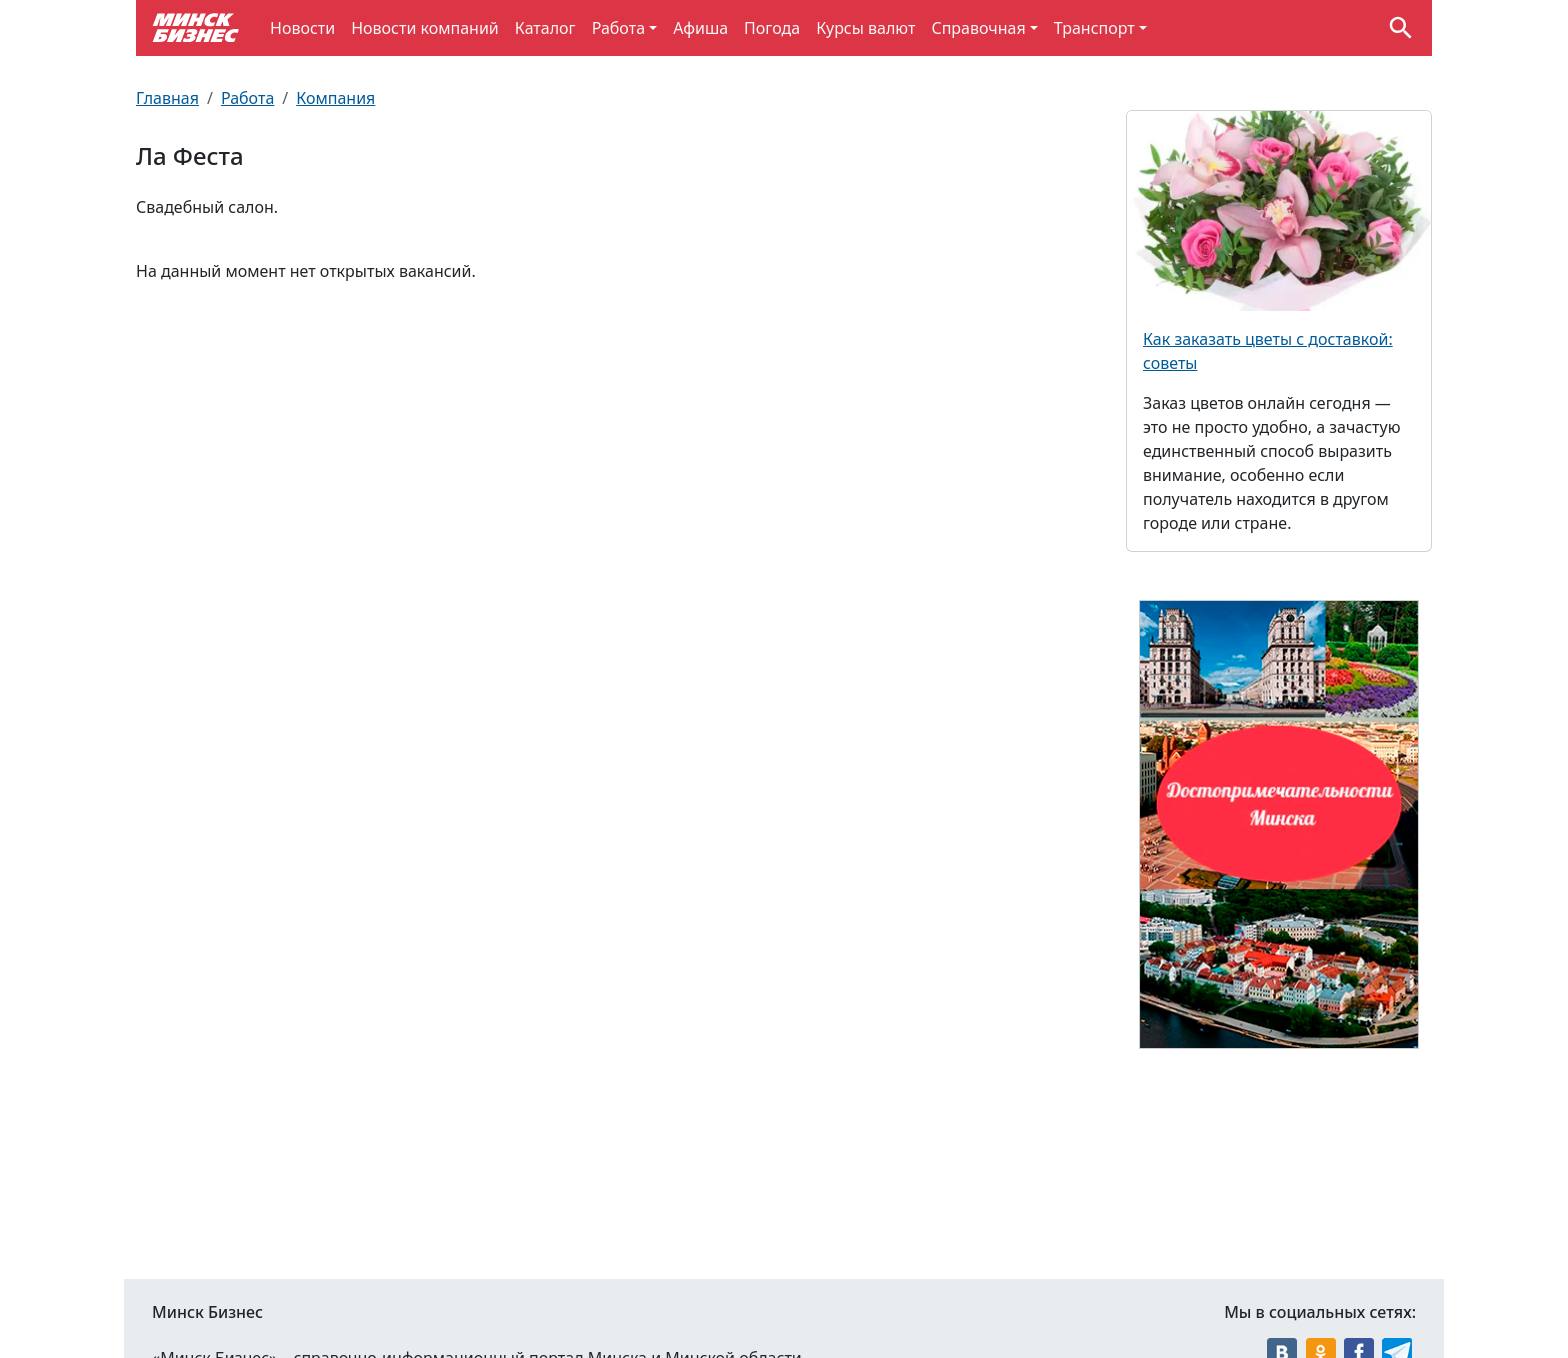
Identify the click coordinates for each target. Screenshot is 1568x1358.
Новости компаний (425, 28)
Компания (335, 98)
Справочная (978, 28)
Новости (302, 28)
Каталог (545, 28)
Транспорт (1094, 28)
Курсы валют (865, 28)
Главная (167, 98)
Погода (772, 28)
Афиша (700, 28)
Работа (618, 28)
